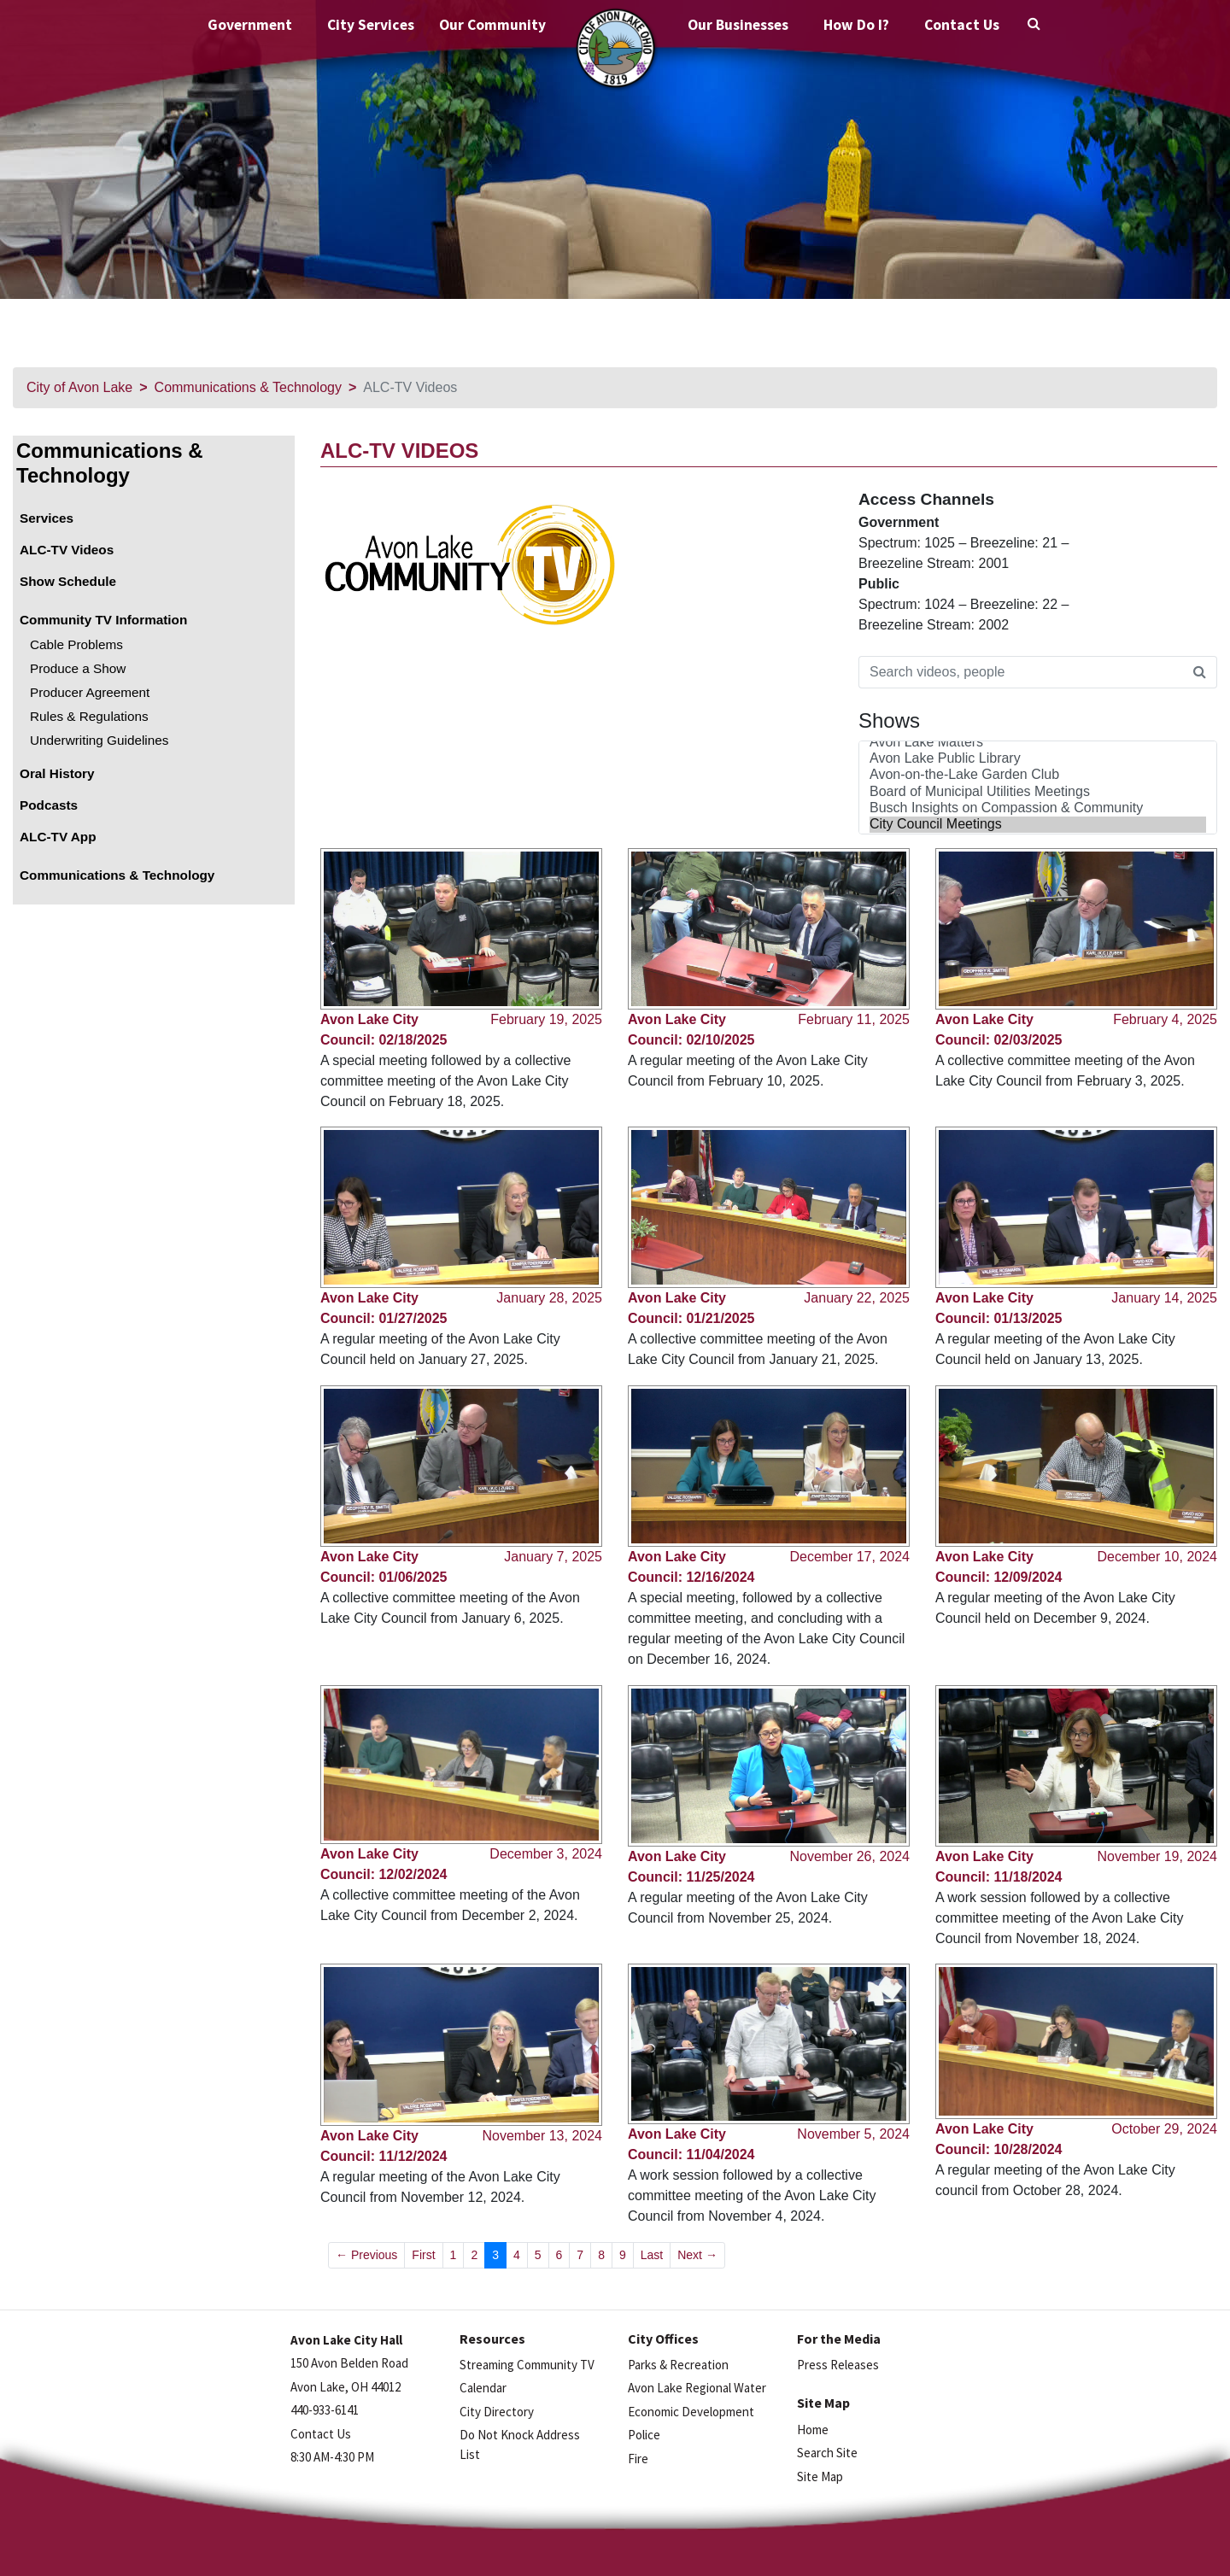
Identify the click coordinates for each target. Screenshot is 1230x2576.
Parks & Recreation (678, 2364)
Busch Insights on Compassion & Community (1038, 808)
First (423, 2255)
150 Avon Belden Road (349, 2363)
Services (46, 518)
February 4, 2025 (1165, 1019)
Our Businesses (738, 24)
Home (813, 2429)
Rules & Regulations (89, 716)
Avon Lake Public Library (1038, 759)
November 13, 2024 (542, 2135)
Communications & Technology (248, 387)
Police (644, 2435)
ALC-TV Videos (67, 549)
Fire (638, 2458)
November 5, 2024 (853, 2134)
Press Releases (838, 2364)
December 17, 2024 (849, 1556)
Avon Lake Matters (1038, 743)
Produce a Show (78, 668)
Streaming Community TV (527, 2364)
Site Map (820, 2476)
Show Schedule (68, 581)
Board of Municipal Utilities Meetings (1038, 792)
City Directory (497, 2411)
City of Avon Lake (79, 387)
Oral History (57, 773)
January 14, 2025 (1164, 1298)
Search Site (827, 2452)
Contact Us (961, 24)
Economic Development (691, 2411)
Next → (697, 2255)
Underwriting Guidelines (99, 740)
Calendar (483, 2388)
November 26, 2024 (849, 1856)
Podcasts (49, 805)
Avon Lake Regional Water (697, 2388)
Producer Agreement (89, 692)
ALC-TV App (58, 836)
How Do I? (856, 24)
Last (652, 2255)
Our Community (492, 24)
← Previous (366, 2255)
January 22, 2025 (857, 1298)
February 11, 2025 (854, 1019)
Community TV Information (103, 619)
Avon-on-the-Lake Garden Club (1038, 775)
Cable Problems (76, 644)
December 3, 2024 (545, 1854)
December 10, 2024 (1157, 1556)
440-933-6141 (324, 2410)
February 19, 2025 (546, 1019)
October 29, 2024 (1164, 2129)
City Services (370, 24)
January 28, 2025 (549, 1298)
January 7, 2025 (553, 1556)
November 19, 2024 (1157, 1856)
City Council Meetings (1038, 825)
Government (250, 24)
